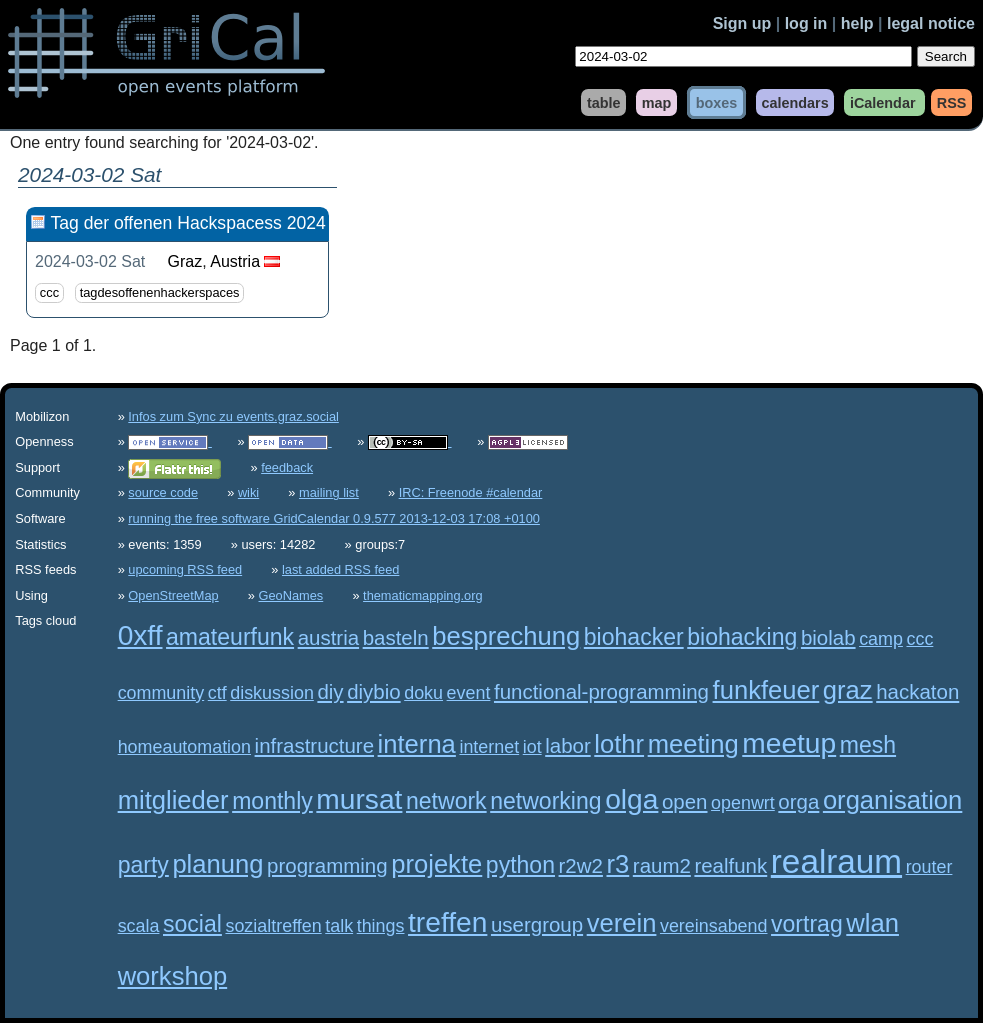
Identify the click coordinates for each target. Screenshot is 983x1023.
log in (806, 23)
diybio (373, 691)
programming (327, 865)
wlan (872, 923)
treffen (447, 922)
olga (631, 799)
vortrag (807, 924)
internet (489, 747)
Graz (185, 261)
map (657, 102)
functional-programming (601, 691)
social (192, 924)
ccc (49, 293)
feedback (287, 467)
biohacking (742, 637)
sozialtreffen (273, 926)
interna (417, 744)
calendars (794, 102)
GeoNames (291, 595)
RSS (952, 102)
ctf (217, 693)
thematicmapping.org (423, 595)
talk (339, 926)
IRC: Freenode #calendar (471, 492)
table (604, 102)
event (469, 693)
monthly (272, 801)
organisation (892, 800)
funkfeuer (766, 690)
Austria (235, 261)
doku (423, 693)
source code (163, 492)
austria (328, 637)
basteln (396, 637)
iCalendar (883, 102)
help (857, 23)
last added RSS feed (340, 569)
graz (848, 690)
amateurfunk (230, 637)
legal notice (931, 23)
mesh (868, 745)
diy (330, 691)
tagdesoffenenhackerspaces (160, 293)
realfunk (730, 865)
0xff (140, 635)
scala (139, 926)
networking (545, 801)
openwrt (743, 803)
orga (798, 801)
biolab (828, 637)
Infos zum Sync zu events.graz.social (233, 416)
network (446, 801)
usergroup (537, 924)
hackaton (917, 691)
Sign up (742, 23)
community (161, 693)
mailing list (329, 492)
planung (217, 864)
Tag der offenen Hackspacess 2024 (188, 223)
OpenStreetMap (173, 595)
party (143, 865)
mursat (359, 799)
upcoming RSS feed (185, 569)
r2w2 (581, 865)
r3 (617, 864)
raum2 (662, 865)
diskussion (272, 693)
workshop (173, 976)
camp (881, 639)
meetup (789, 743)
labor (568, 745)
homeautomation (184, 747)
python (520, 865)
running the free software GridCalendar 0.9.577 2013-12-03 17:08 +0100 (334, 518)
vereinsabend (714, 926)
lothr (619, 744)
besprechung (506, 636)
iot (532, 747)
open (685, 801)
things (381, 926)
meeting (693, 744)
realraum (836, 861)
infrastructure (314, 745)
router (929, 867)
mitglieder (173, 800)
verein (622, 923)
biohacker (634, 637)
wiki (248, 492)
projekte (436, 864)
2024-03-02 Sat (90, 261)
